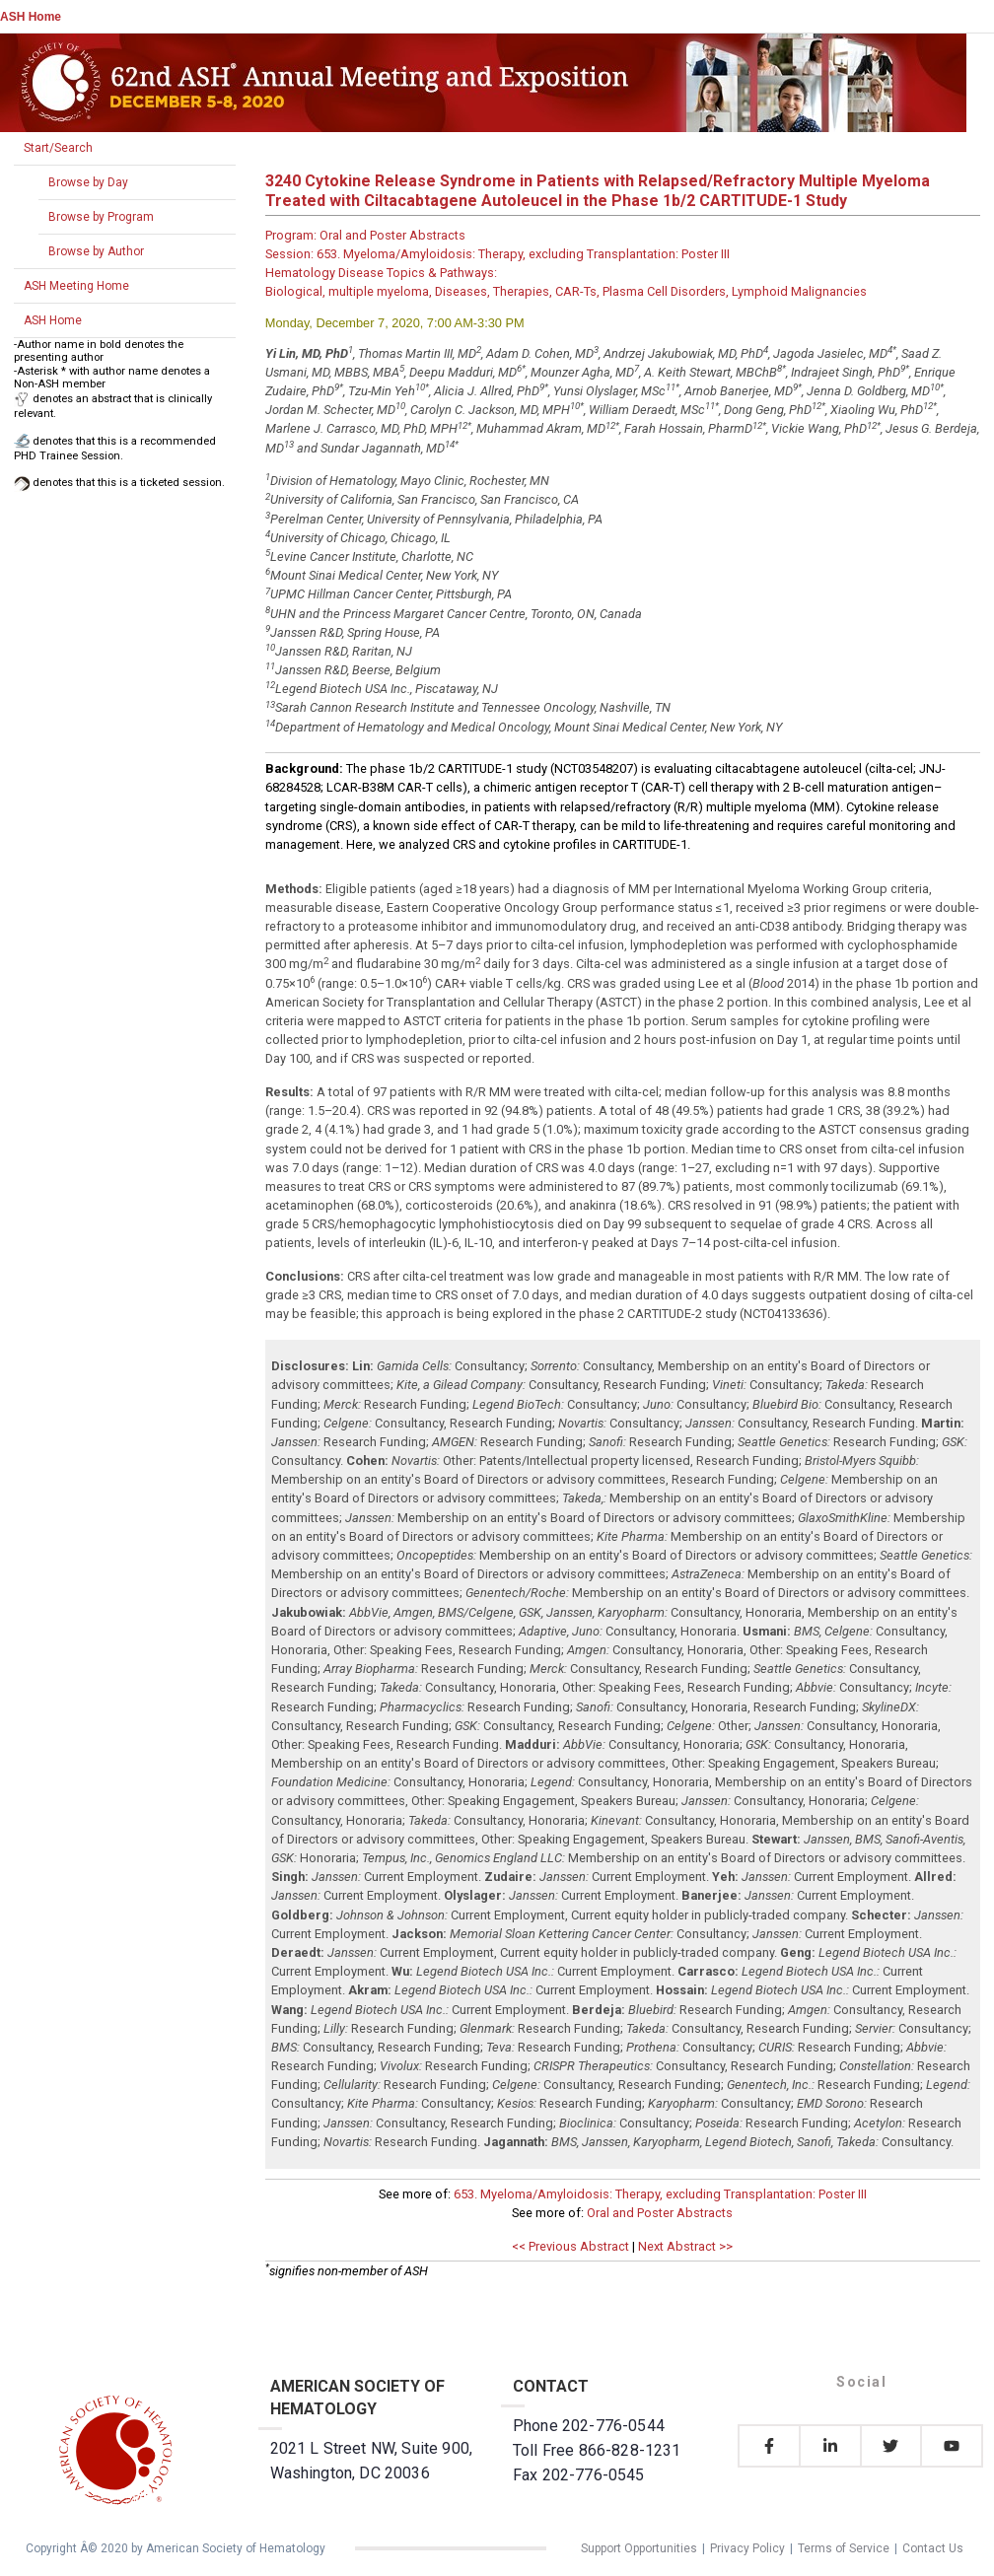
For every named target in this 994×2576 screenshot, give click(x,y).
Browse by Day (88, 182)
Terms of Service (843, 2548)
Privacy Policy (747, 2548)
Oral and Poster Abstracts (660, 2212)
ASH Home (30, 17)
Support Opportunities (639, 2548)
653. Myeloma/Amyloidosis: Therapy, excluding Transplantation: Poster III (660, 2194)
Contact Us (932, 2548)
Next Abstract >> (685, 2246)
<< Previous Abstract (570, 2246)
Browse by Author (96, 251)
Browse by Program (101, 217)
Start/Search (58, 148)
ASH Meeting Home (76, 286)
